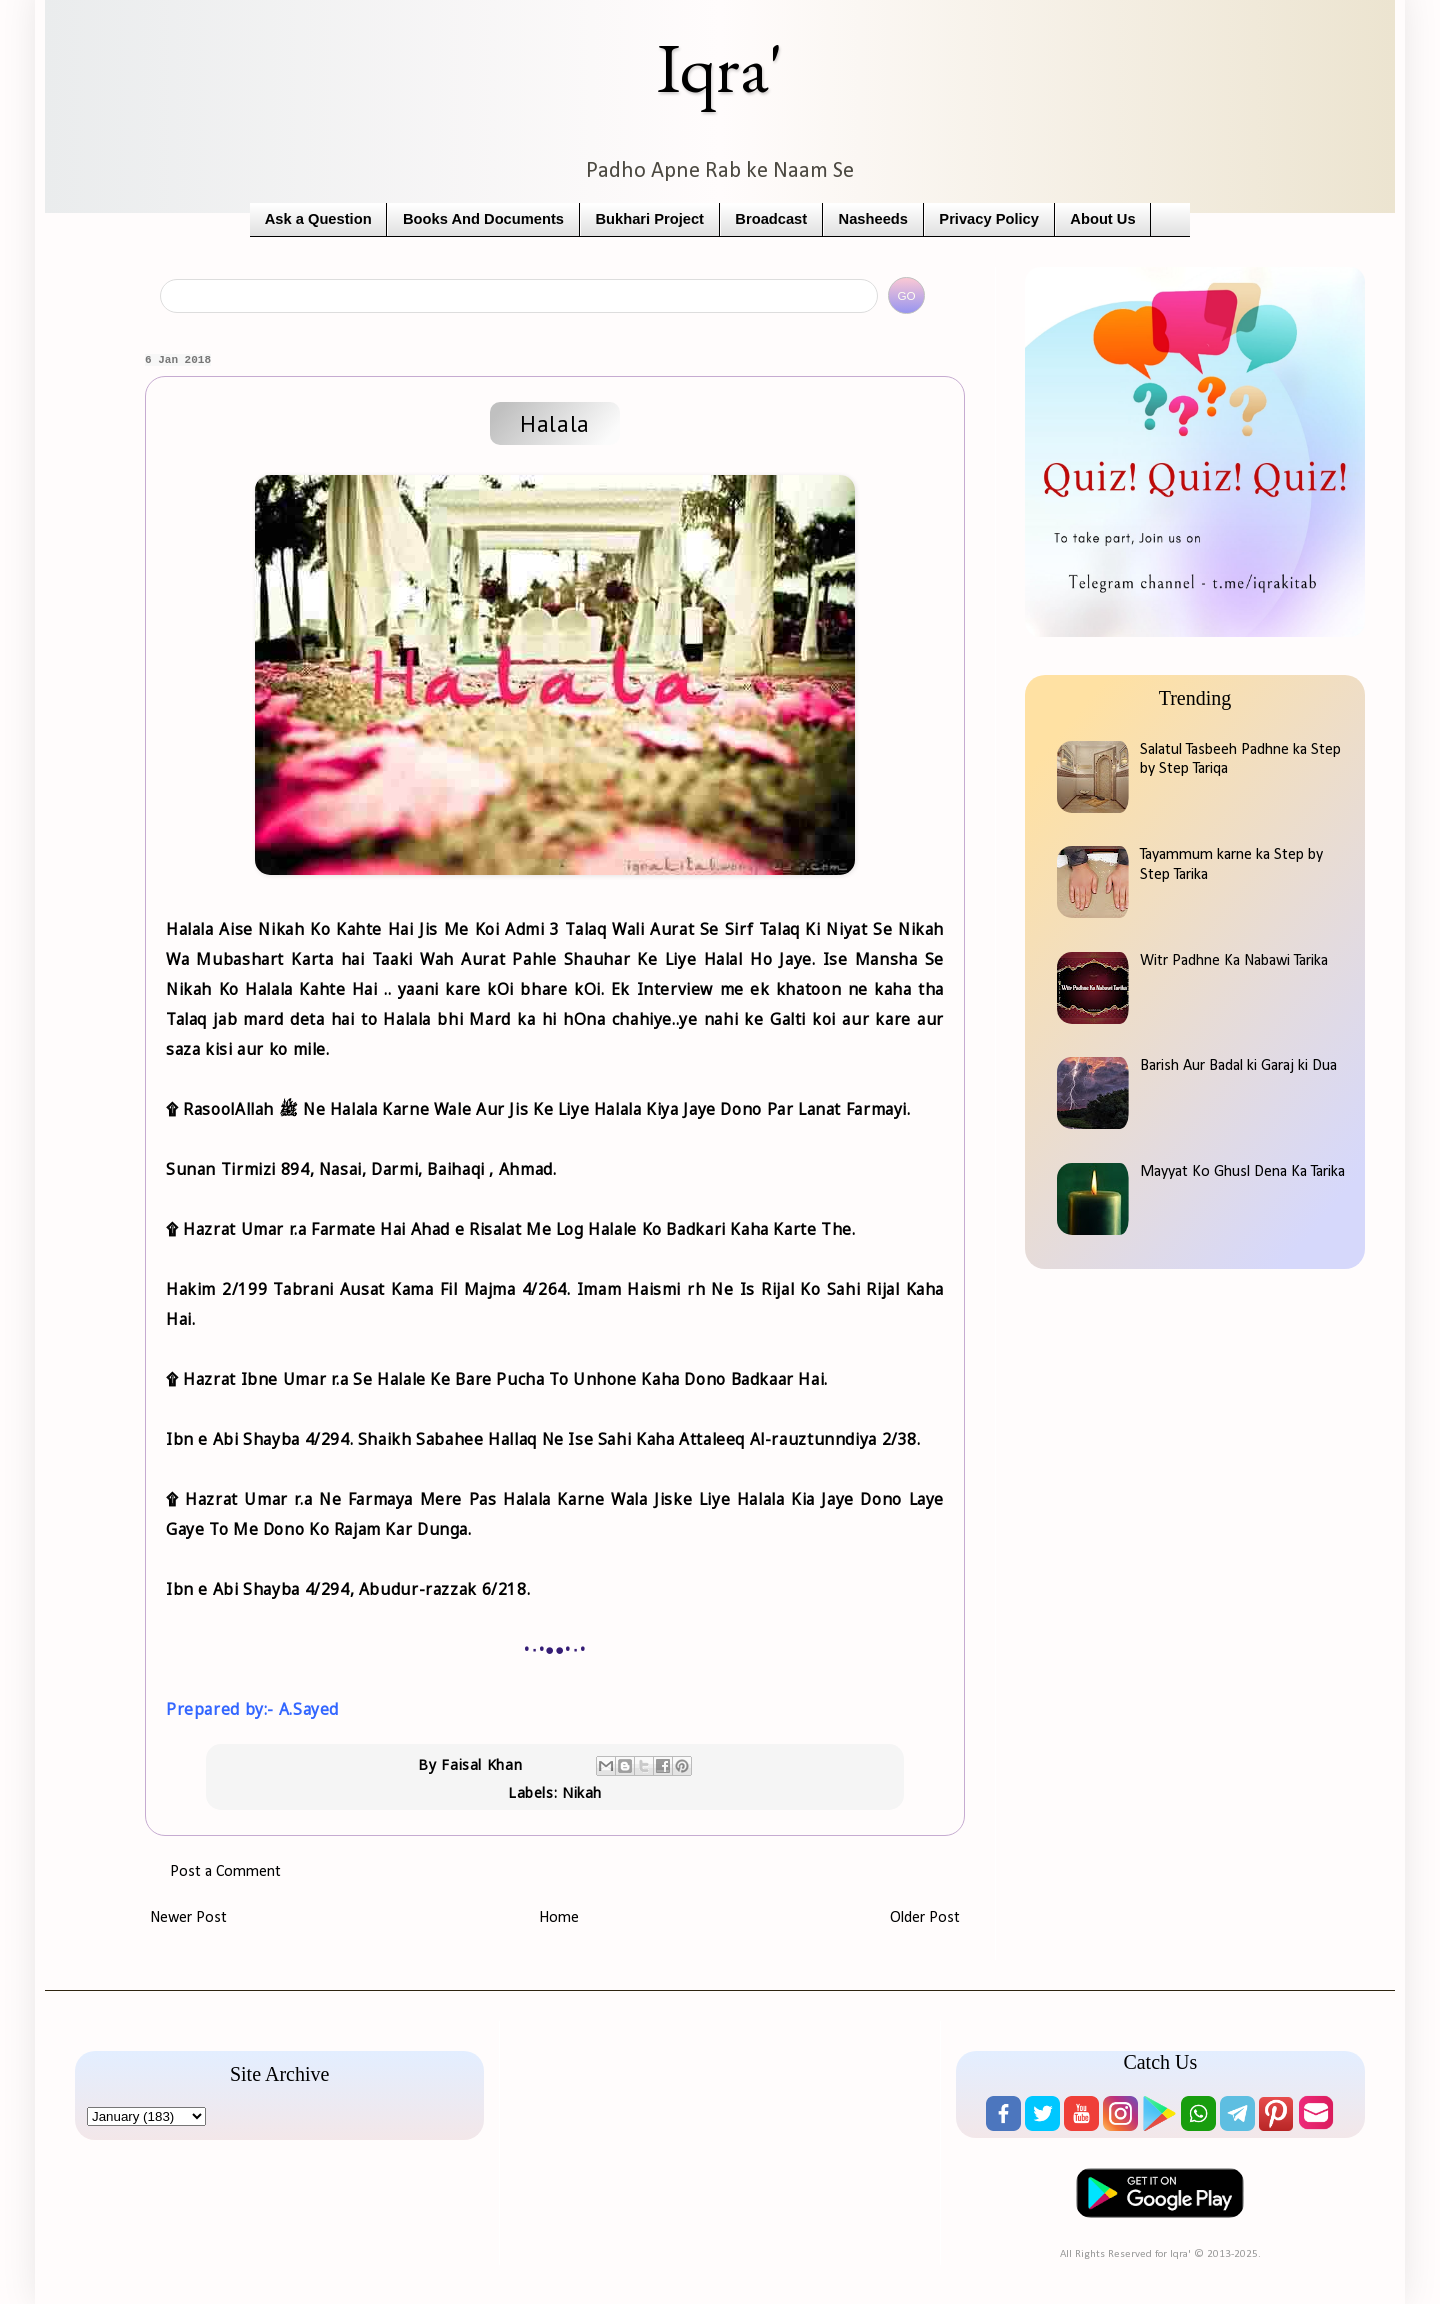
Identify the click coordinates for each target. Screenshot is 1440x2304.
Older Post (925, 1918)
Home (559, 1918)
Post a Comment (225, 1872)
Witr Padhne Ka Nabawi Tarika (1234, 961)
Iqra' (720, 67)
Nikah (582, 1792)
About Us (1102, 219)
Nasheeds (873, 219)
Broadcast (771, 219)
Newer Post (188, 1918)
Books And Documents (483, 219)
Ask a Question (318, 219)
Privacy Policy (989, 219)
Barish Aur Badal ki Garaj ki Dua (1238, 1066)
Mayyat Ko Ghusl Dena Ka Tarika (1242, 1172)
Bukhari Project (649, 219)
